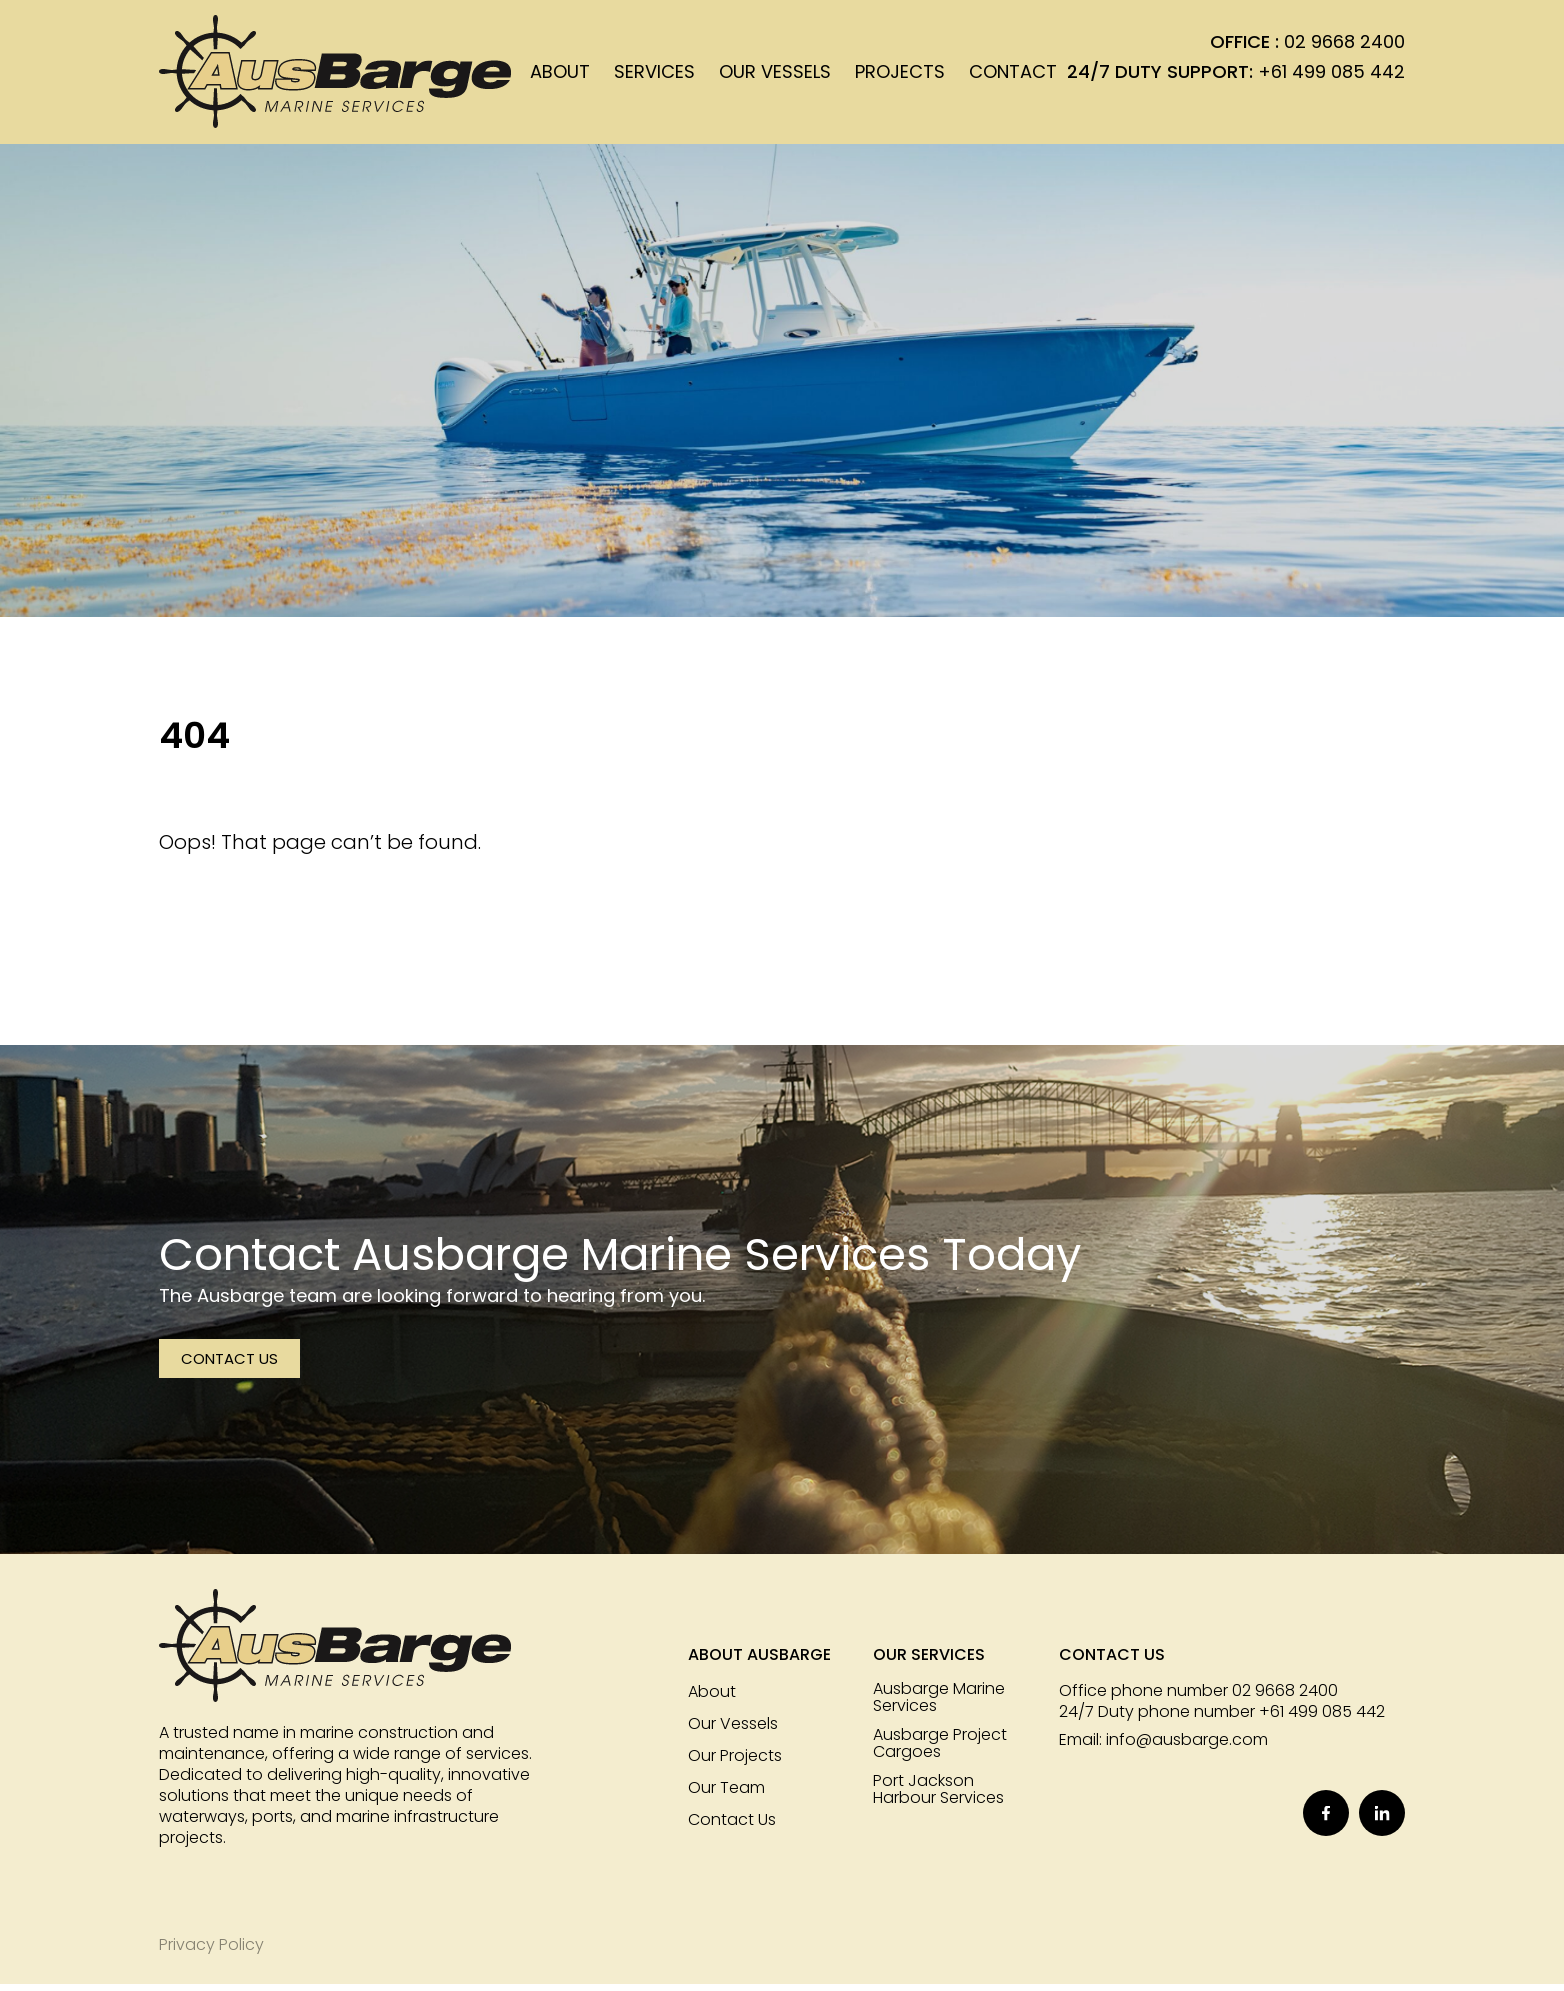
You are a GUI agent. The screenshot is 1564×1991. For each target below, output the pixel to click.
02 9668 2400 (1344, 45)
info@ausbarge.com (1187, 1747)
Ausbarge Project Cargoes (940, 1751)
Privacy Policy (211, 1951)
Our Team (726, 1795)
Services (654, 75)
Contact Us (229, 1366)
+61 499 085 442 (1331, 75)
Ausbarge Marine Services (939, 1705)
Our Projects (735, 1763)
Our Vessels (775, 75)
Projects (900, 75)
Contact (1013, 75)
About (560, 75)
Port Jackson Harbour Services (938, 1797)
